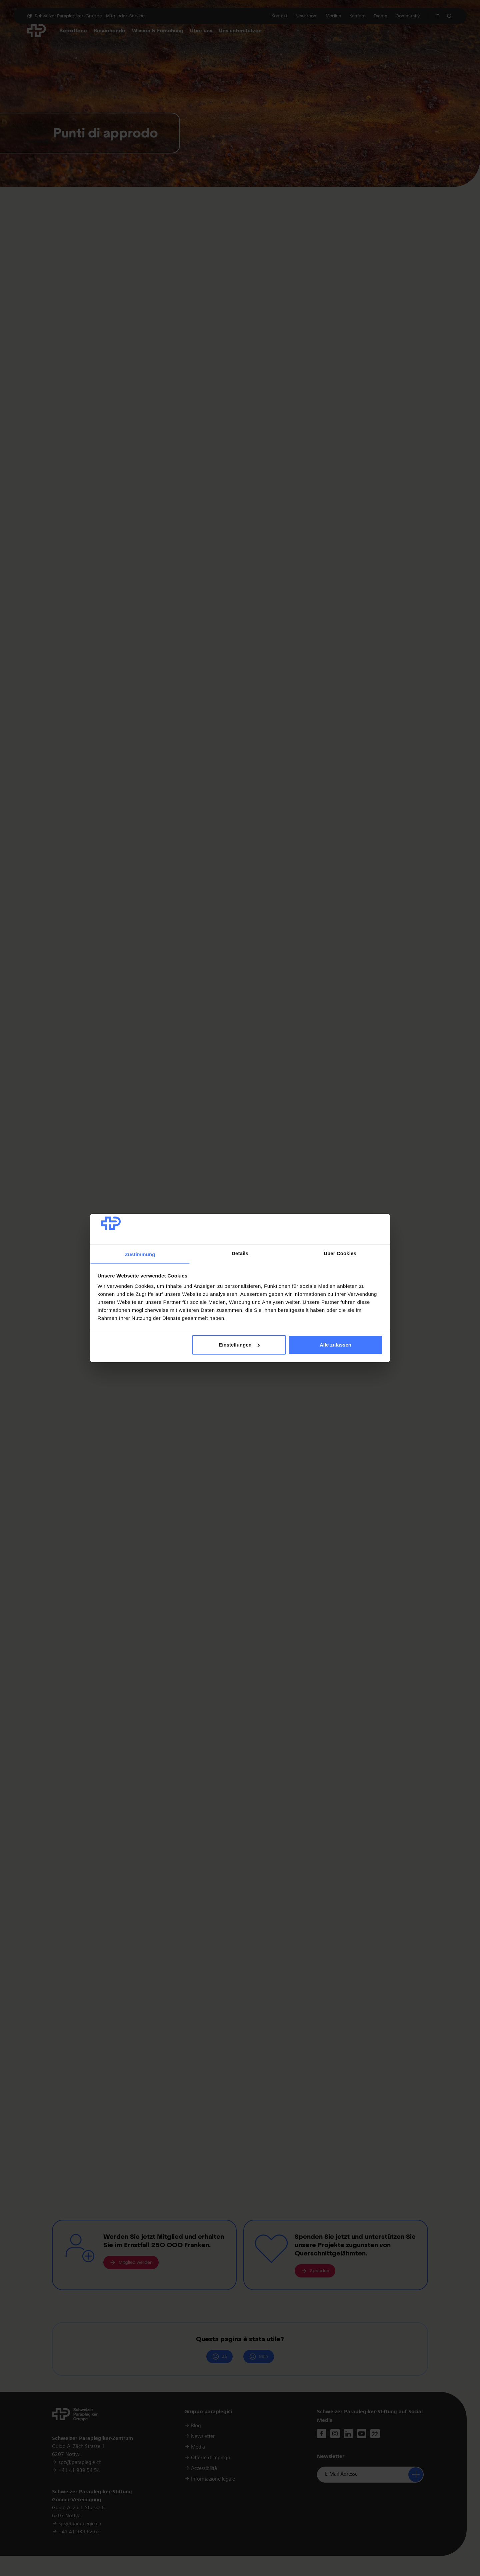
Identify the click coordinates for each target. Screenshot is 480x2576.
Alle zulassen (335, 1345)
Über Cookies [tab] (340, 1253)
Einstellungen (239, 1345)
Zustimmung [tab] (140, 1254)
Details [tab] (240, 1253)
